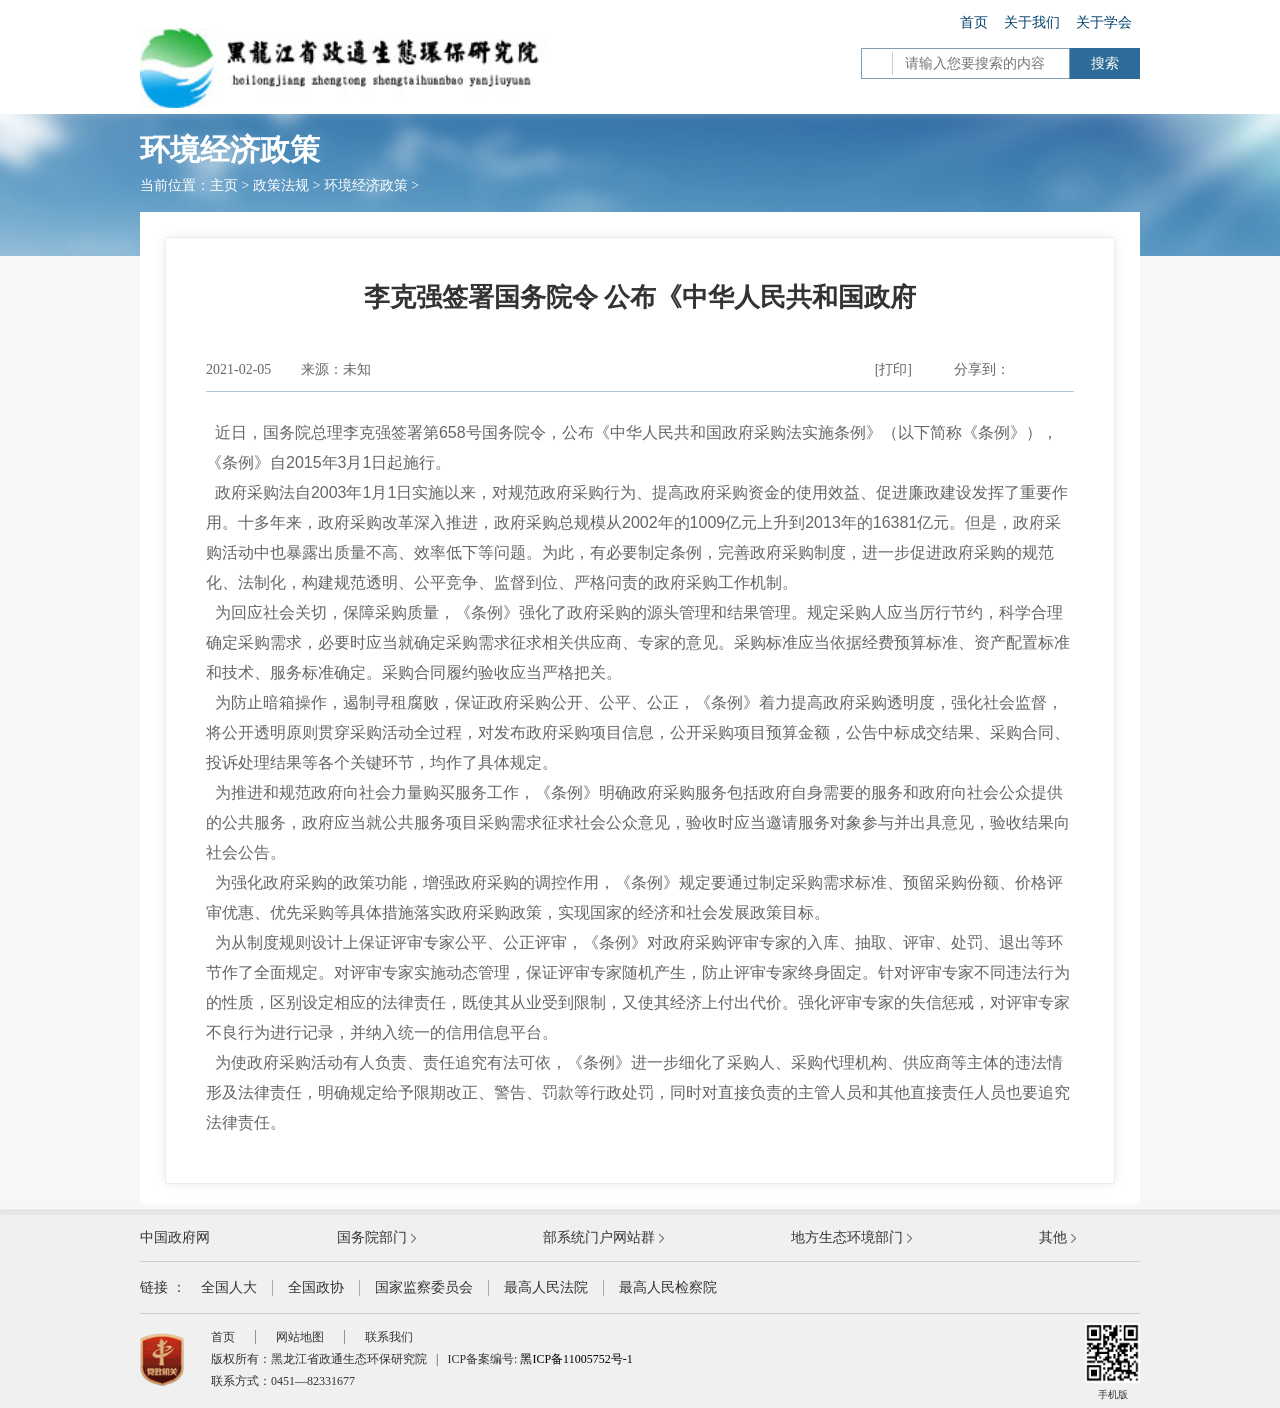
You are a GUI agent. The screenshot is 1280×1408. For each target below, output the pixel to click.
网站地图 (300, 1337)
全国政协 (316, 1287)
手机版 (1112, 1361)
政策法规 (281, 185)
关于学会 (1104, 22)
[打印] (893, 369)
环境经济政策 (366, 185)
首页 (974, 22)
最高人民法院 (546, 1287)
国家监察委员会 (424, 1287)
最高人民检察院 (668, 1287)
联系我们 (389, 1337)
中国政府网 (175, 1237)
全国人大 (229, 1287)
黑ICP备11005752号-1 (576, 1359)
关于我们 (1032, 22)
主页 (224, 185)
